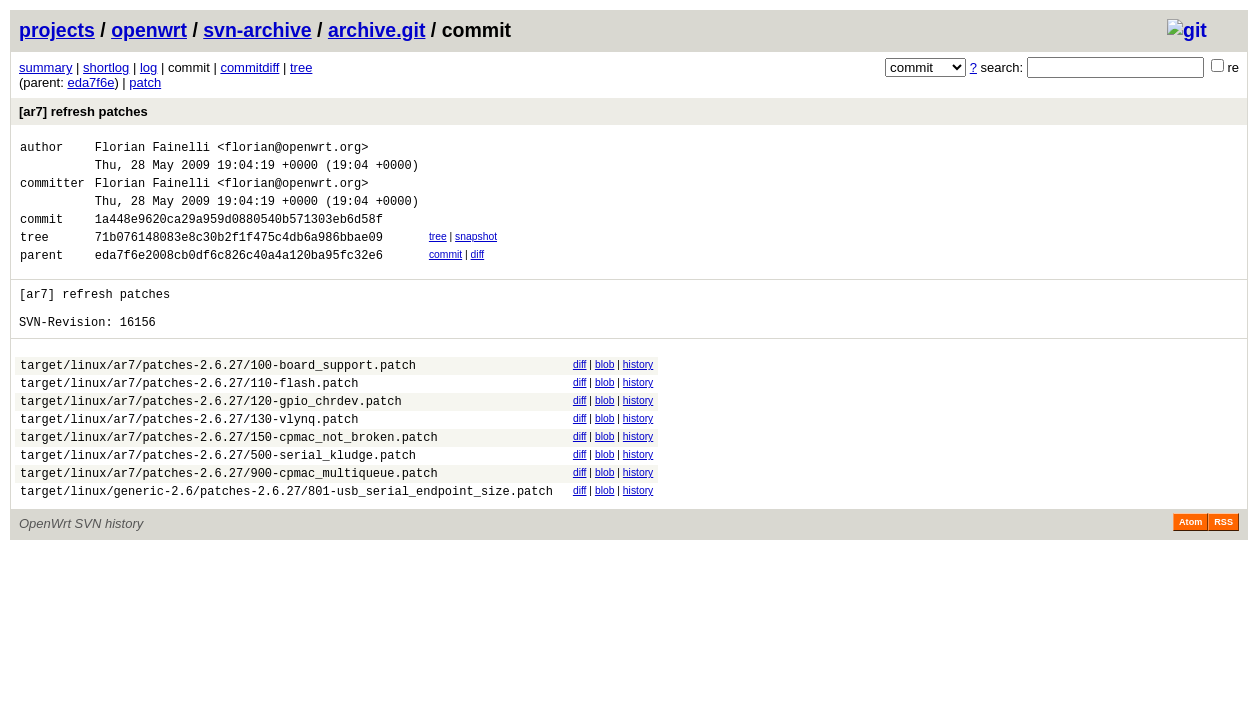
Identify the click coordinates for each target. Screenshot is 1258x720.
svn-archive (257, 30)
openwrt (149, 30)
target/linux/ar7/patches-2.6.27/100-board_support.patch (218, 397)
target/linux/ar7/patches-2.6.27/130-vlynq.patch (189, 460)
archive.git (377, 30)
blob (605, 394)
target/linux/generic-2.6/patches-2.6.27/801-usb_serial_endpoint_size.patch (286, 544)
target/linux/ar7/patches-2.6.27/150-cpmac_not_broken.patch (229, 481)
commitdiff (249, 67)
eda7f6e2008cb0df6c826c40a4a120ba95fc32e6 (239, 275)
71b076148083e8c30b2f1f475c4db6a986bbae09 (239, 254)
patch (145, 82)
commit (445, 272)
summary (45, 67)
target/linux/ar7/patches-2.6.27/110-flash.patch (189, 418)
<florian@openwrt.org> (292, 149)
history (638, 394)
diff (478, 272)
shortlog (106, 67)
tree (301, 67)
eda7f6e (90, 82)
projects (57, 30)
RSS (1223, 576)
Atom (1190, 576)
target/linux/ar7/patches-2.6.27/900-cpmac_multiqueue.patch (229, 523)
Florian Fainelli (152, 149)
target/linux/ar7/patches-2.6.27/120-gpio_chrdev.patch (211, 439)
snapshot (476, 251)
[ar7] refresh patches (83, 111)
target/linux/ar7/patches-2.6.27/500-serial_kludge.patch (218, 502)
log (148, 67)
